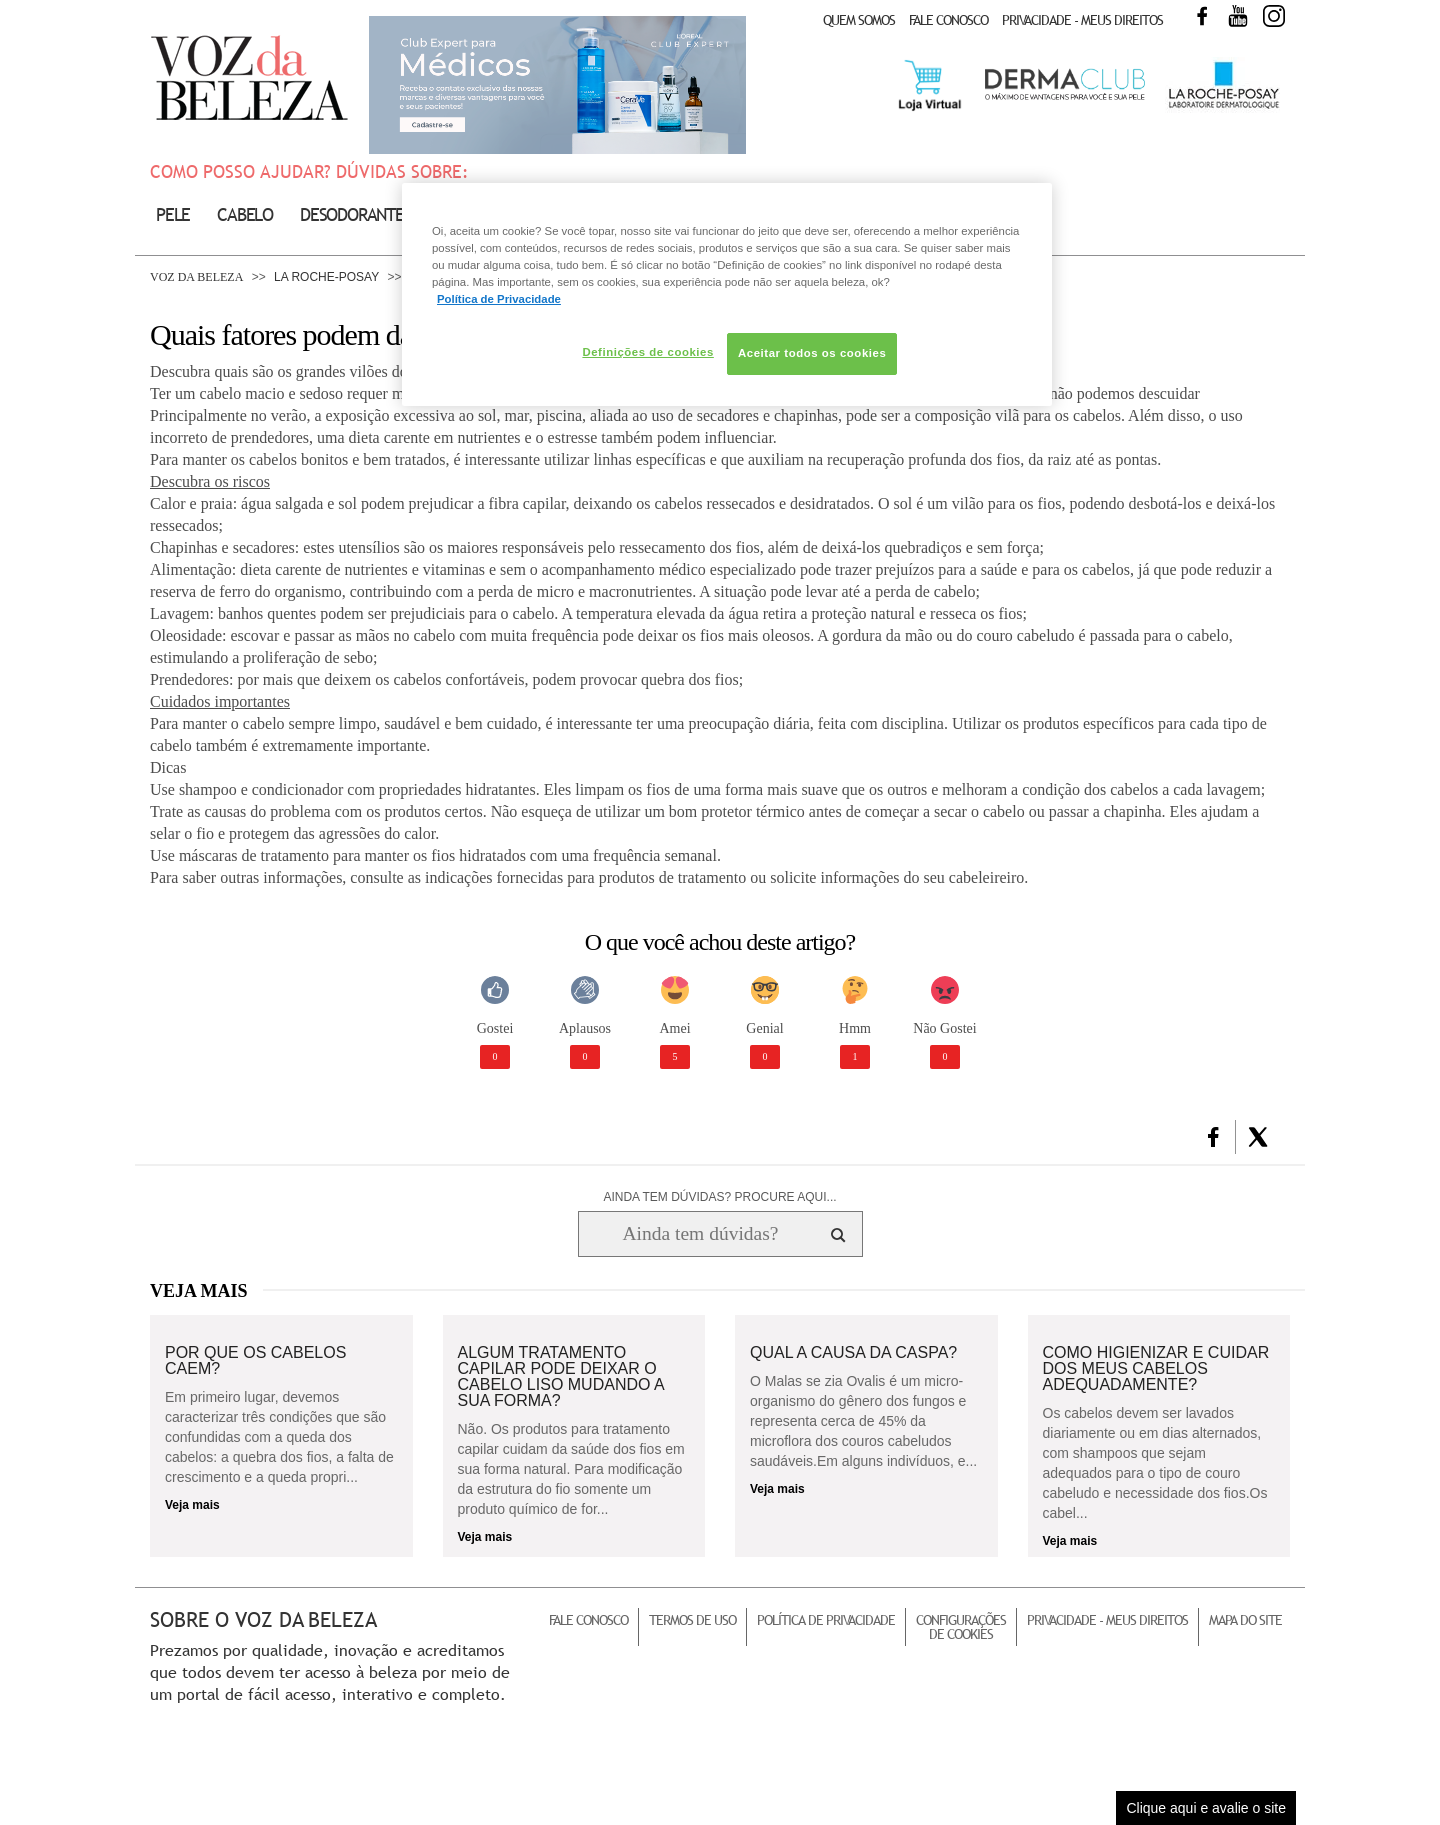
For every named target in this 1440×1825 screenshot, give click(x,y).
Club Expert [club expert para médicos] (557, 85)
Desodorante (352, 214)
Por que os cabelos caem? (255, 1361)
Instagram (1274, 16)
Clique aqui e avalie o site (1206, 1808)
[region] (727, 294)
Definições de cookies (647, 352)
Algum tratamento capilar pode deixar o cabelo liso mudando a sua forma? (561, 1377)
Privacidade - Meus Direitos (1082, 20)
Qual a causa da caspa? (853, 1353)
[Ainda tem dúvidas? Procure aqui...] (700, 1234)
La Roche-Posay (326, 277)
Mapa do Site (1245, 1620)
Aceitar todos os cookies (812, 353)
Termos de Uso (692, 1620)
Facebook (1202, 16)
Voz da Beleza (196, 277)
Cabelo (245, 214)
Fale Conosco (948, 20)
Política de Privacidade (826, 1620)
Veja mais (192, 1505)
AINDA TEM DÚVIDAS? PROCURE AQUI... (719, 1197)
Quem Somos (859, 20)
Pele (173, 214)
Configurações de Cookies (961, 1627)
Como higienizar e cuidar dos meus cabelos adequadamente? (1156, 1369)
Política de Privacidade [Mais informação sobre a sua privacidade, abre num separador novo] (499, 299)
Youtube (1238, 16)
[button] (1213, 1137)
